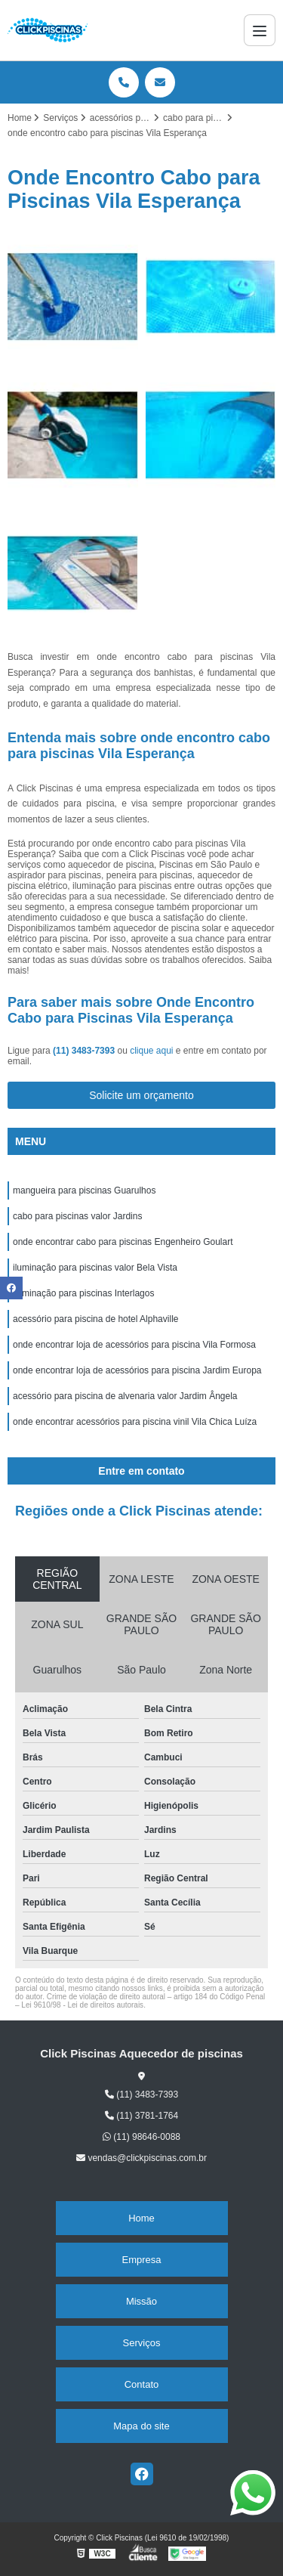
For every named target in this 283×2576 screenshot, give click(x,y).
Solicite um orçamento (141, 1095)
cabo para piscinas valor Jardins (77, 1216)
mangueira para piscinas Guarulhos (84, 1190)
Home (141, 2218)
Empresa (141, 2259)
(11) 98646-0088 (141, 2137)
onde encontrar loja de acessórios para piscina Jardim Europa (137, 1370)
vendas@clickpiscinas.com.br (141, 2158)
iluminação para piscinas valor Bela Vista (95, 1267)
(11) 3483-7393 (85, 1050)
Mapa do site (141, 2426)
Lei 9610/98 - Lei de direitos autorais (82, 2005)
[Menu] (259, 30)
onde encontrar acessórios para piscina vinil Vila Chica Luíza (135, 1421)
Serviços (142, 2342)
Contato (142, 2384)
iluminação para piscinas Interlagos (83, 1293)
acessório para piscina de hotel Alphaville (95, 1319)
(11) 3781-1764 (141, 2115)
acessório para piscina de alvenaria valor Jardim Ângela (125, 1396)
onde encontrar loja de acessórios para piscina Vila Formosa (134, 1344)
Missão (141, 2301)
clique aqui (151, 1050)
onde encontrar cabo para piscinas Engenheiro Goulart (123, 1242)
